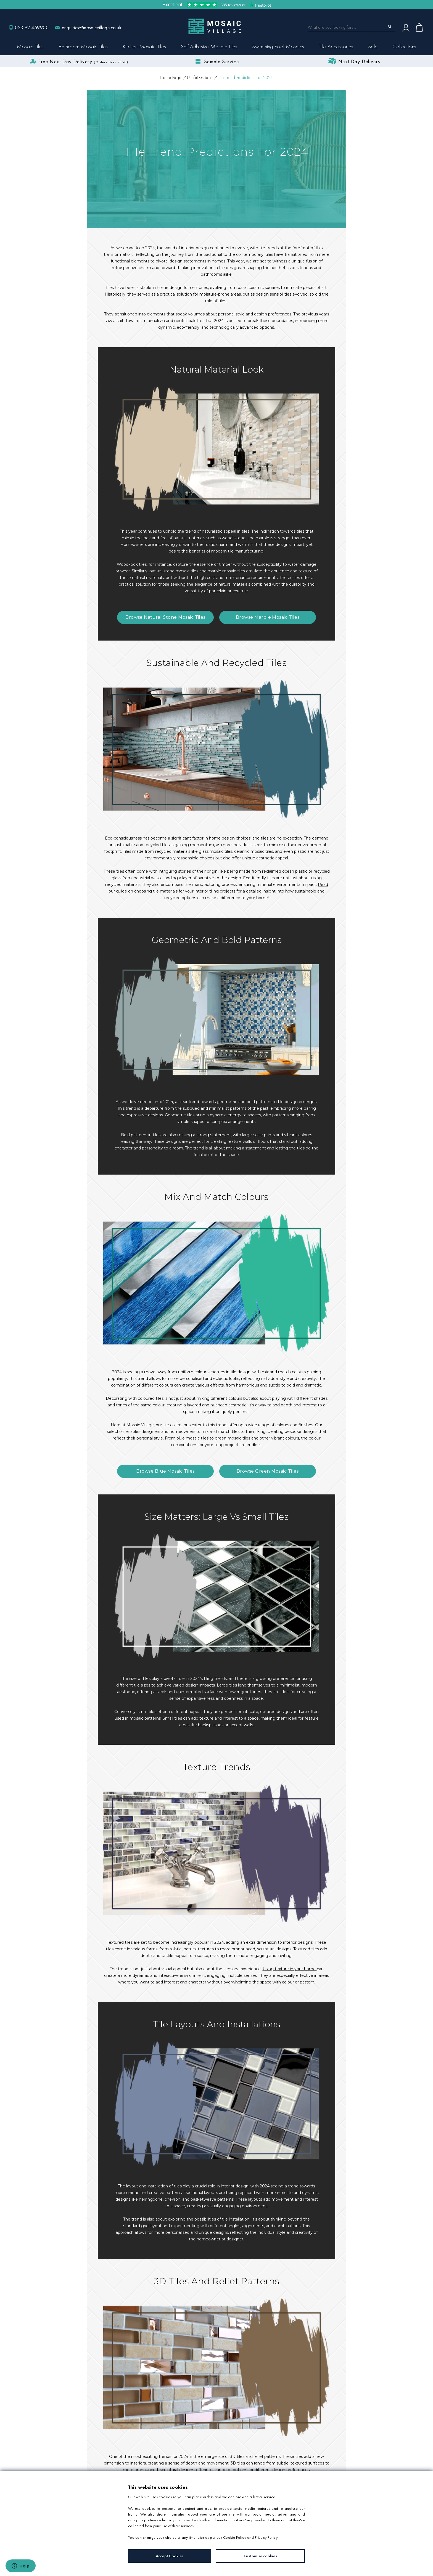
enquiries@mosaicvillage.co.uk (91, 27)
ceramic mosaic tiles (253, 851)
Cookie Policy (234, 2537)
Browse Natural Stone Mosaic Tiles (165, 617)
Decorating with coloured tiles (134, 1398)
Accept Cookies (169, 2555)
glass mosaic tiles (215, 851)
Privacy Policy (266, 2537)
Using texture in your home (290, 1968)
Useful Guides (199, 77)
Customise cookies (260, 2555)
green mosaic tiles (232, 1438)
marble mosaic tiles (226, 571)
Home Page (170, 77)
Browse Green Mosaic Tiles (268, 1471)
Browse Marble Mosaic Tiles (267, 617)
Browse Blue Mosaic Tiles (165, 1471)
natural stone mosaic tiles (173, 571)
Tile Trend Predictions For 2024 (245, 77)
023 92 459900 (32, 27)
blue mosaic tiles (192, 1438)
